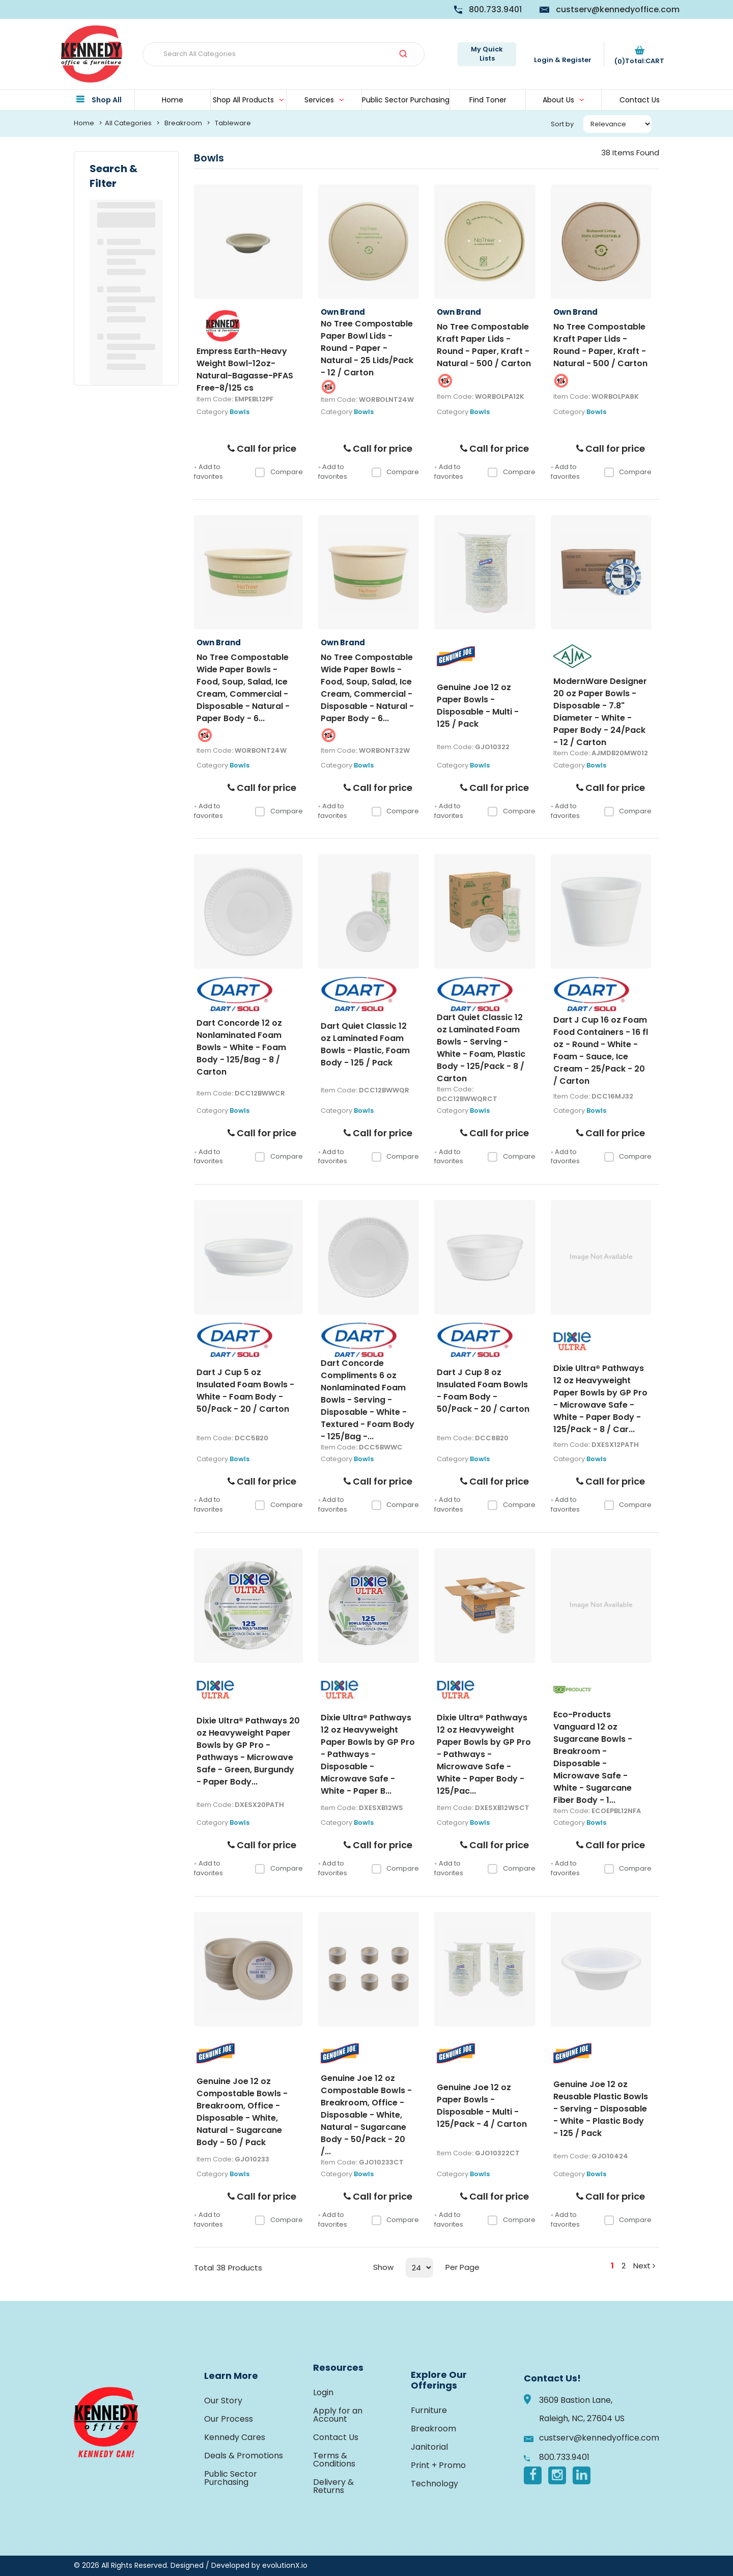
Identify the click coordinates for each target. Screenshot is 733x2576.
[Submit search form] (403, 54)
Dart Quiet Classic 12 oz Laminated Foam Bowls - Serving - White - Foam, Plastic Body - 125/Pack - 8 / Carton (481, 1047)
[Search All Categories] (284, 54)
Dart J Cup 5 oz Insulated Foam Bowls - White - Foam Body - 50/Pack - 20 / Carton (245, 1390)
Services (319, 100)
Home (172, 100)
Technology (434, 2483)
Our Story (223, 2400)
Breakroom (183, 123)
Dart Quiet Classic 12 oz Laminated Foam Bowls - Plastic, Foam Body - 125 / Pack (365, 1044)
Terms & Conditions (334, 2460)
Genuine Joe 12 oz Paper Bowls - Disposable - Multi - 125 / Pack (478, 705)
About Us (558, 100)
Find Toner (487, 100)
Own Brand (343, 312)
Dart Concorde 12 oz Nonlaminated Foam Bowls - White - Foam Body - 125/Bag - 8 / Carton (241, 1047)
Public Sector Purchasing (405, 100)
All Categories (128, 123)
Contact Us (639, 100)
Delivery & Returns (333, 2486)
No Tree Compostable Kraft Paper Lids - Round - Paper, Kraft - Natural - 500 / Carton (484, 345)
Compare (279, 472)
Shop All (107, 100)
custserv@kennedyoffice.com (618, 9)
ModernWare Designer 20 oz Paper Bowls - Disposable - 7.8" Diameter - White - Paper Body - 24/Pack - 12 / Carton (600, 711)
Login (323, 2392)
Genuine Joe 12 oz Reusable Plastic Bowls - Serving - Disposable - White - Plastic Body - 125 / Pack (600, 2108)
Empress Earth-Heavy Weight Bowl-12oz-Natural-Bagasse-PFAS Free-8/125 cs (244, 369)
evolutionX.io (284, 2565)
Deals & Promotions (243, 2455)
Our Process (228, 2419)
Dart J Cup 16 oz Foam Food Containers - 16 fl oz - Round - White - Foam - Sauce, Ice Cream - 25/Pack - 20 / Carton (600, 1050)
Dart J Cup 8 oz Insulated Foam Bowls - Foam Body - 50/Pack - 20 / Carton (483, 1390)
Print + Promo (438, 2465)
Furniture (429, 2410)
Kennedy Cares (234, 2437)
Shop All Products (243, 100)
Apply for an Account (337, 2415)
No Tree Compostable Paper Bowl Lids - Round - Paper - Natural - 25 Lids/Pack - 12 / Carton (367, 348)
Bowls (239, 412)
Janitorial (429, 2447)
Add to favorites (208, 471)
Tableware (233, 123)
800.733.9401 (495, 9)
